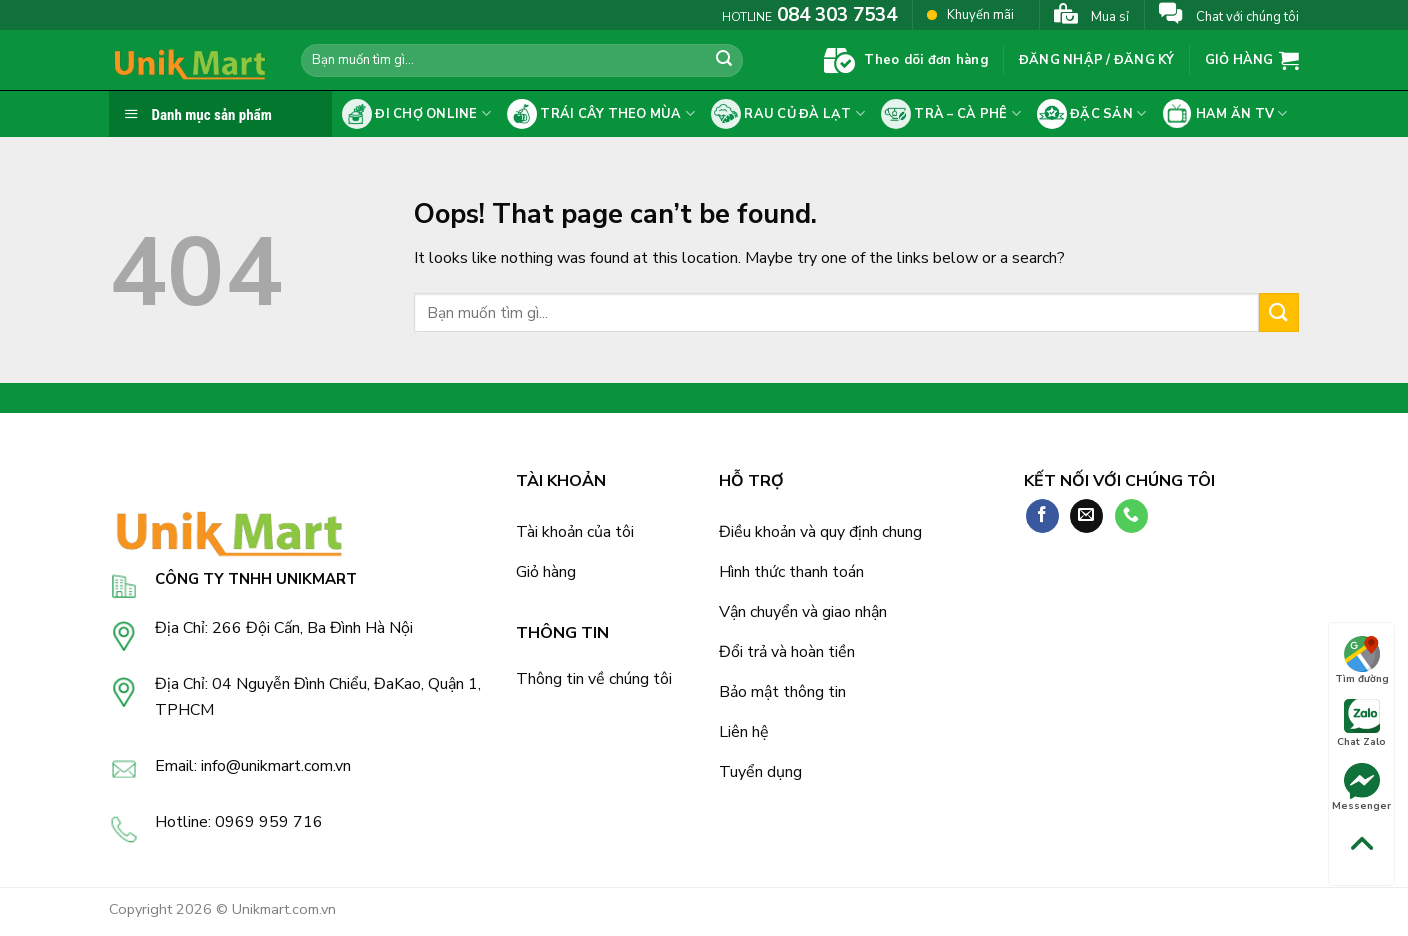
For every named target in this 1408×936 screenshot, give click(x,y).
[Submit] (724, 61)
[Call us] (1131, 516)
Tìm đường (1362, 661)
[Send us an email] (1086, 516)
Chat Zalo (1361, 724)
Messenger (1361, 788)
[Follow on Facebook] (1042, 516)
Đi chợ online (416, 114)
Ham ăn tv (1224, 114)
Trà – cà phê (951, 114)
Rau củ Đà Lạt (788, 114)
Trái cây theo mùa (601, 114)
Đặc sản (1092, 114)
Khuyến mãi (970, 14)
